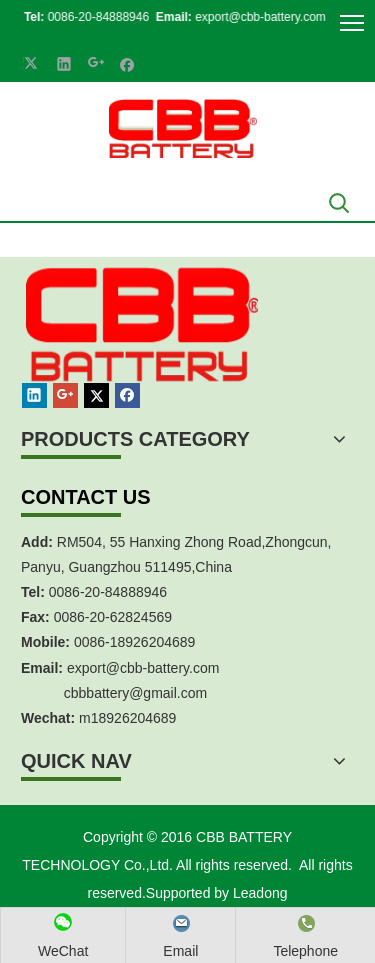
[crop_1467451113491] (139, 347)
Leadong (260, 893)
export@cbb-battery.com (248, 17)
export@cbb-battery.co (137, 668)
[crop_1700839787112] (183, 128)
